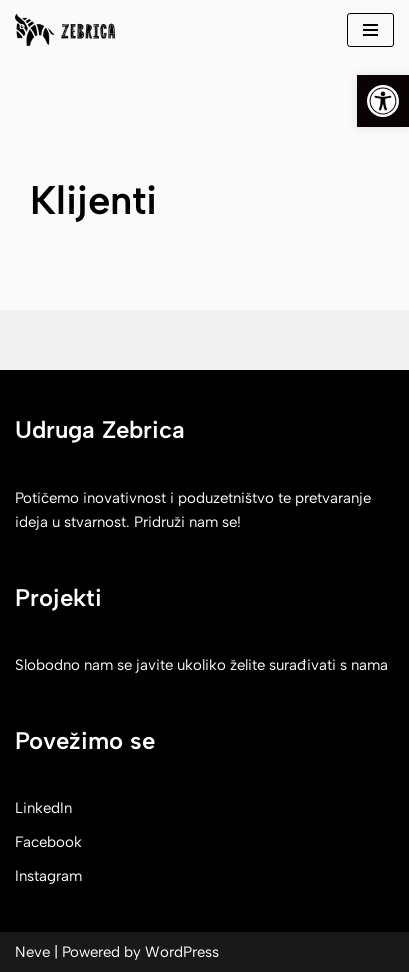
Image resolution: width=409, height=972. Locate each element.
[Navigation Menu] (370, 30)
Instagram (48, 876)
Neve (32, 952)
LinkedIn (43, 808)
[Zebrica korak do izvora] (65, 30)
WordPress (182, 952)
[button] (383, 101)
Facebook (48, 842)
